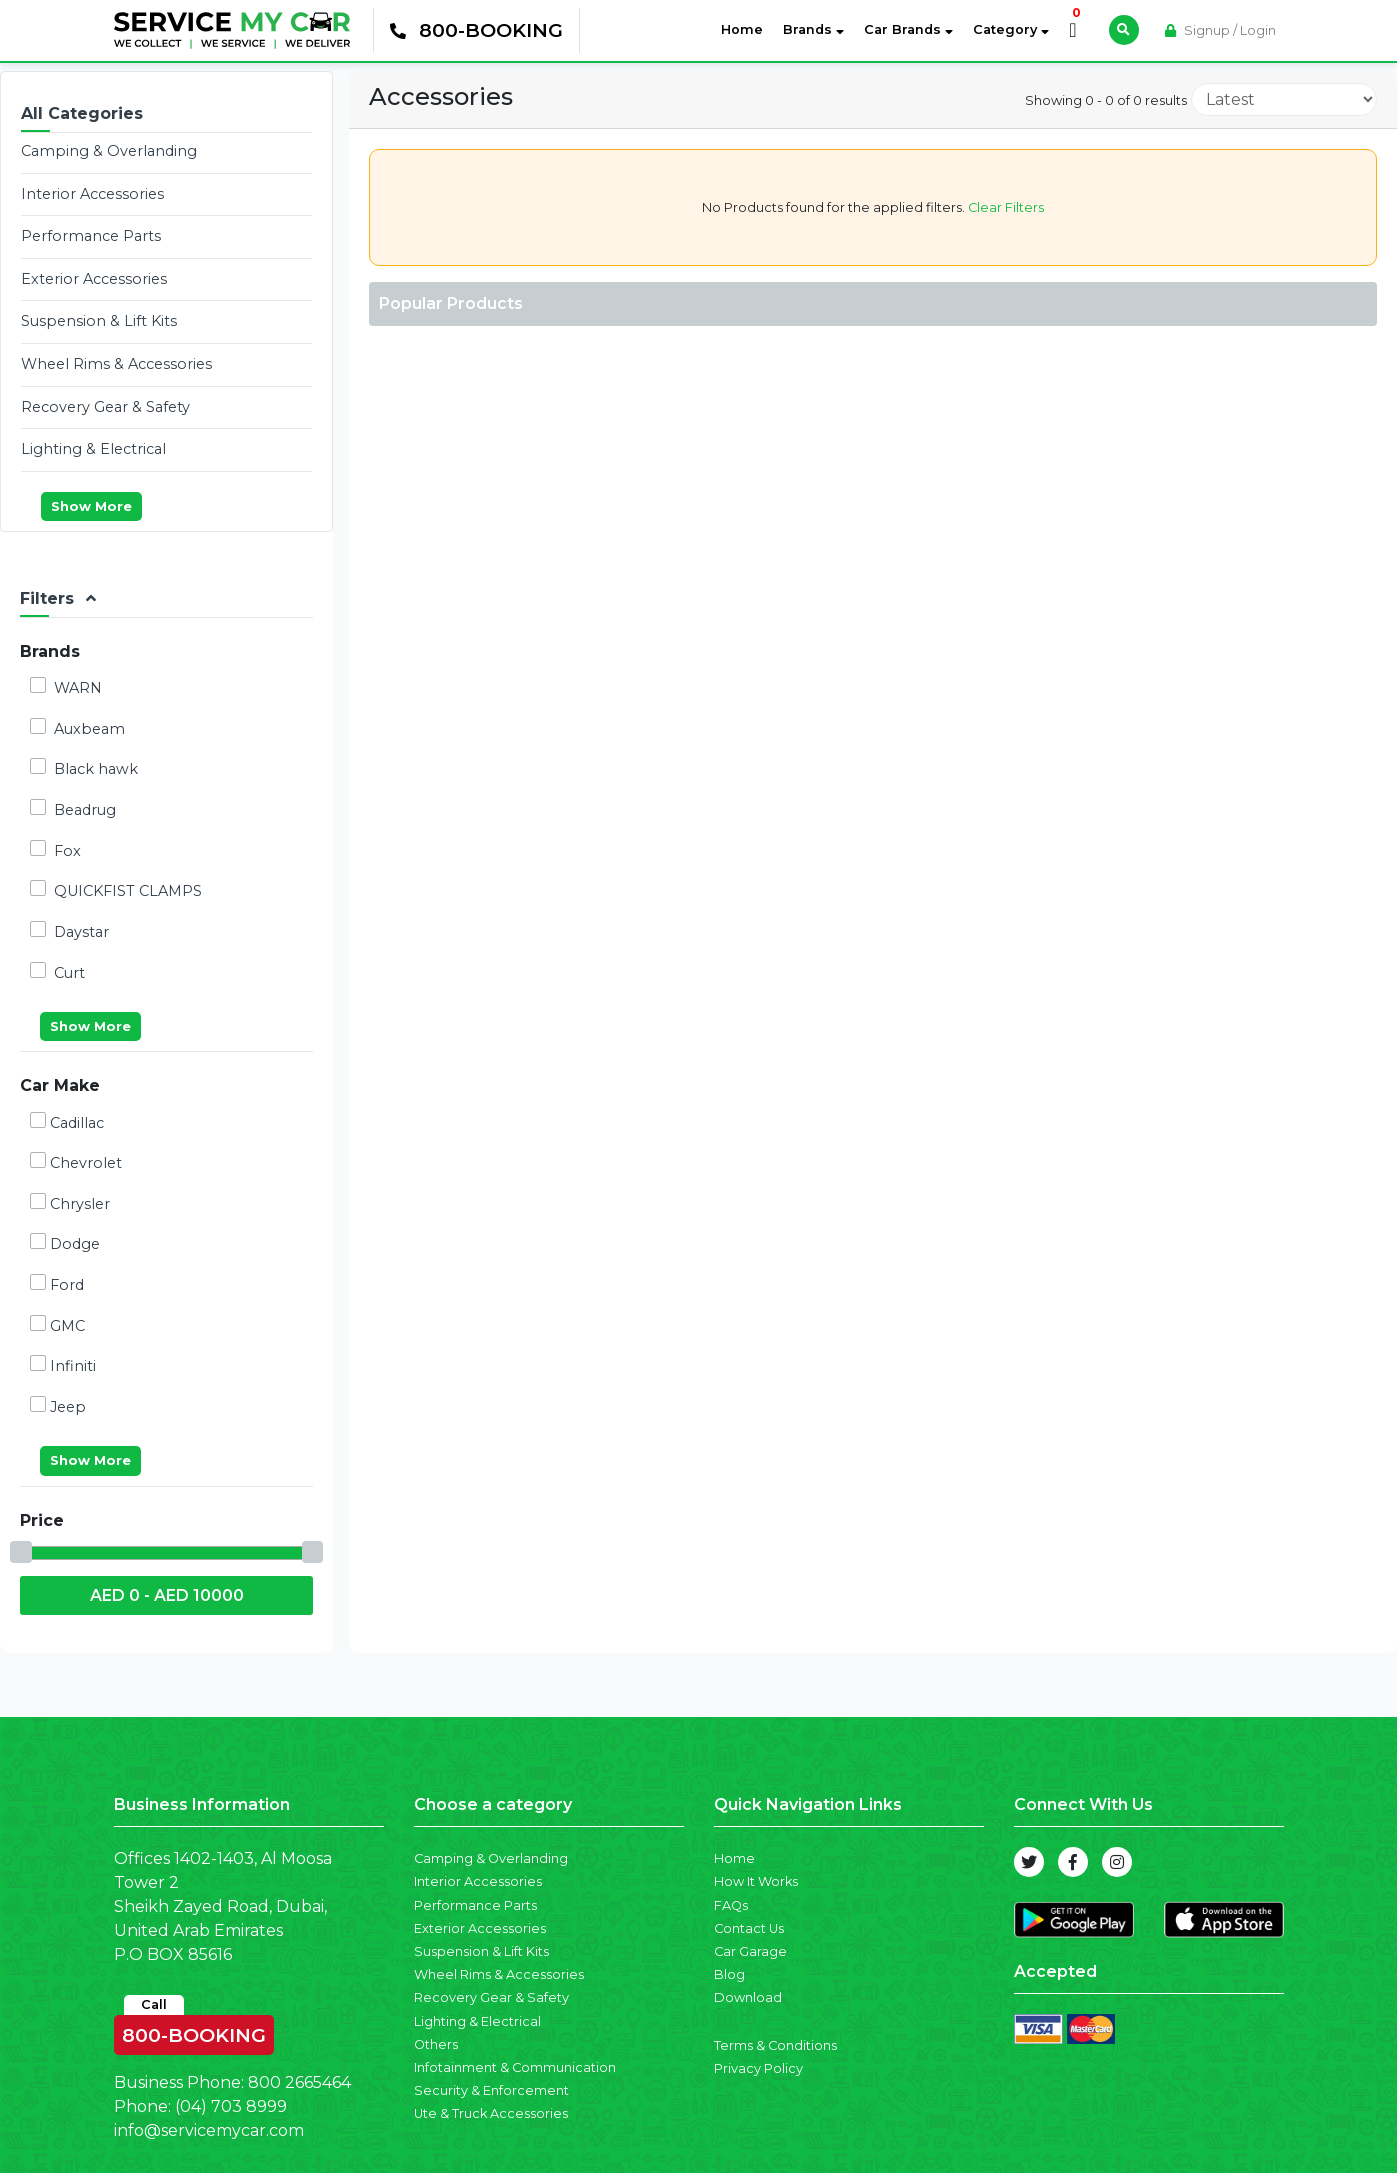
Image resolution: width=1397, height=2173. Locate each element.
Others (436, 2044)
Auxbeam (77, 728)
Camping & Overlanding (109, 151)
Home (746, 28)
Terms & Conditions (775, 2045)
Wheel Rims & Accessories (116, 364)
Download (748, 1997)
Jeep (58, 1406)
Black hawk (84, 768)
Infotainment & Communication (515, 2067)
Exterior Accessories (94, 279)
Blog (729, 1974)
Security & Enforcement (491, 2090)
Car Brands (908, 29)
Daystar (69, 931)
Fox (55, 850)
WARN (66, 687)
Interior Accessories (92, 194)
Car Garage (750, 1951)
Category (1011, 29)
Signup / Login (1220, 30)
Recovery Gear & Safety (105, 407)
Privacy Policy (758, 2068)
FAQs (731, 1905)
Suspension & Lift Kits (99, 321)
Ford (57, 1284)
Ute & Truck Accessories (491, 2113)
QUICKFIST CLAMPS (116, 890)
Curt (57, 972)
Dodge (65, 1243)
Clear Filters (1004, 207)
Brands (813, 29)
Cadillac (67, 1122)
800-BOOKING (194, 2031)
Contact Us (749, 1928)
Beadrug (73, 809)
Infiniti (63, 1365)
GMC (57, 1325)
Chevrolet (76, 1162)
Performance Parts (91, 236)
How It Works (756, 1881)
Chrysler (70, 1203)
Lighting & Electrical (93, 449)
